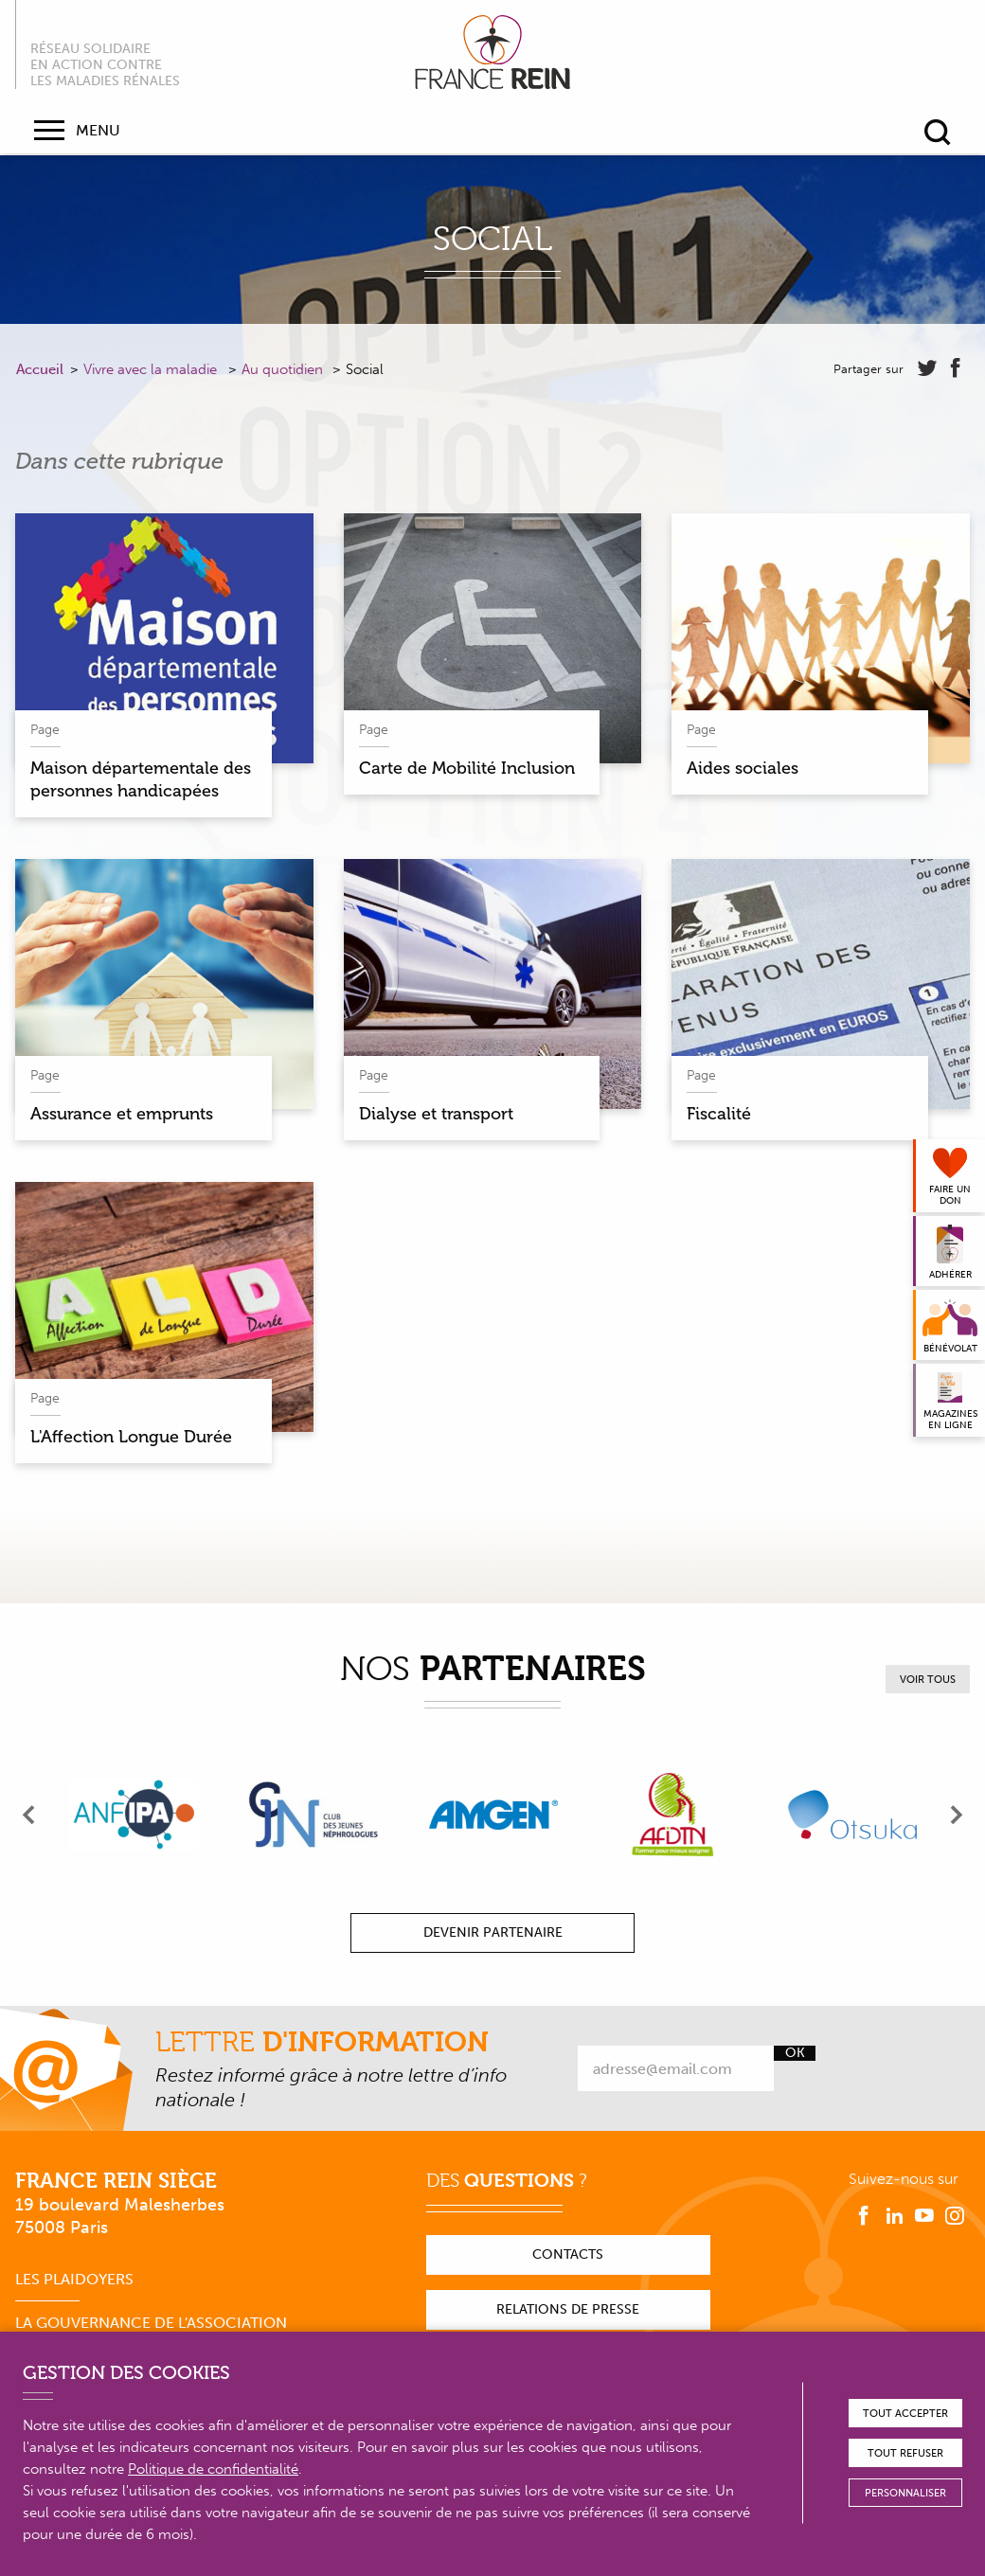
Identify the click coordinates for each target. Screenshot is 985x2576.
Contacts (567, 2254)
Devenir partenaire (493, 1932)
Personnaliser (905, 2493)
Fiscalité (719, 1113)
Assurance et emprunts (121, 1113)
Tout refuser (905, 2453)
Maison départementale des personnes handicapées (140, 779)
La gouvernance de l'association (151, 2323)
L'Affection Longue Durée (131, 1436)
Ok (795, 2053)
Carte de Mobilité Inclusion (467, 768)
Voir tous (928, 1679)
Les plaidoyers (74, 2279)
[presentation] (29, 1814)
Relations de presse (567, 2309)
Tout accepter (905, 2413)
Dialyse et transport (436, 1113)
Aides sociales (742, 768)
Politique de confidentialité (213, 2469)
